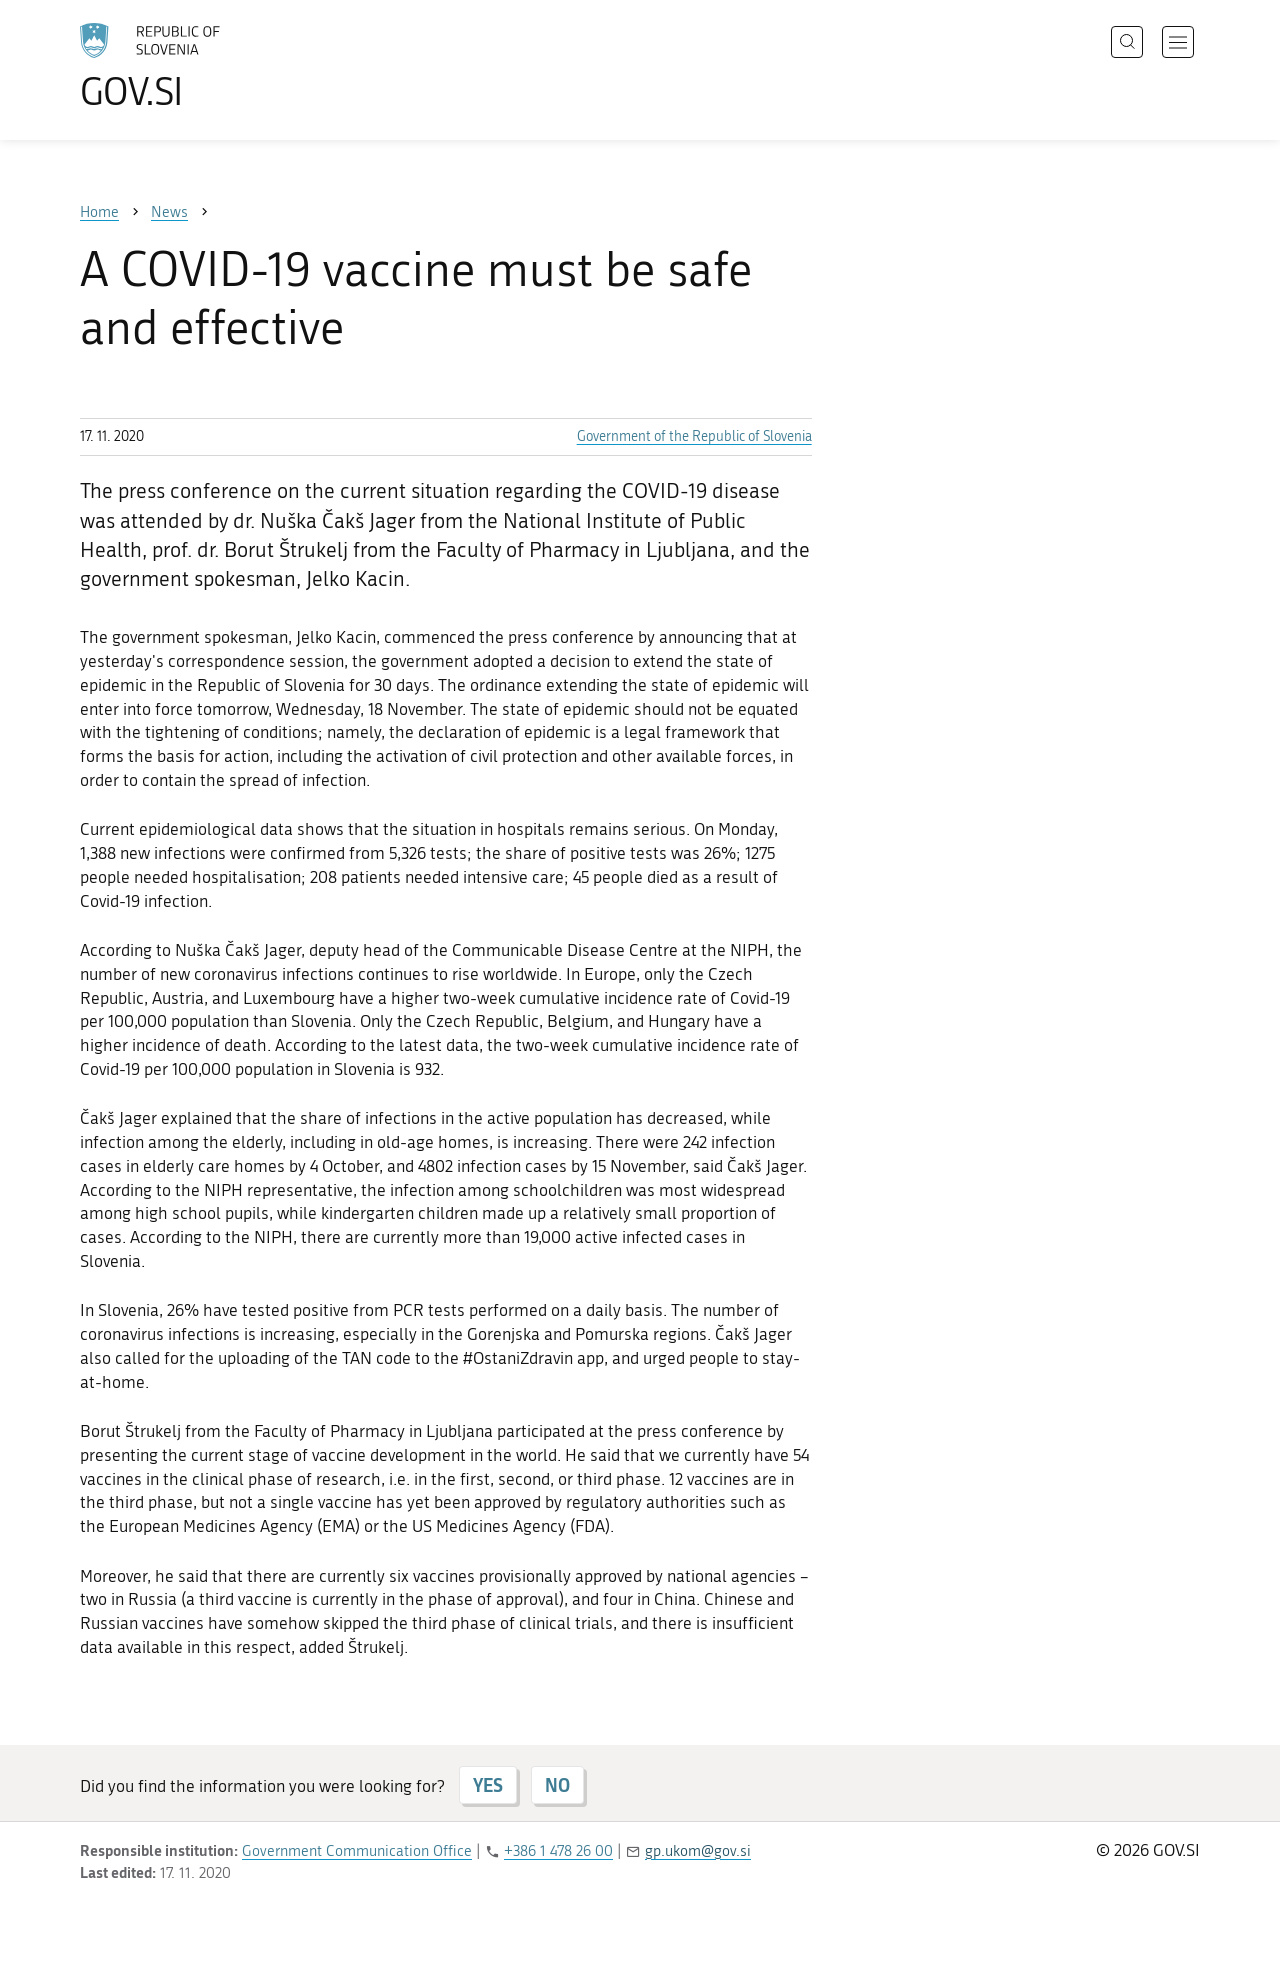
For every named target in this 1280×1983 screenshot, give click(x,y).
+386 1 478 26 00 (558, 1851)
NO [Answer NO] (557, 1785)
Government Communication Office (357, 1851)
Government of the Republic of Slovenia (694, 436)
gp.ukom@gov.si (698, 1851)
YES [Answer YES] (488, 1785)
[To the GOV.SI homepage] (206, 66)
